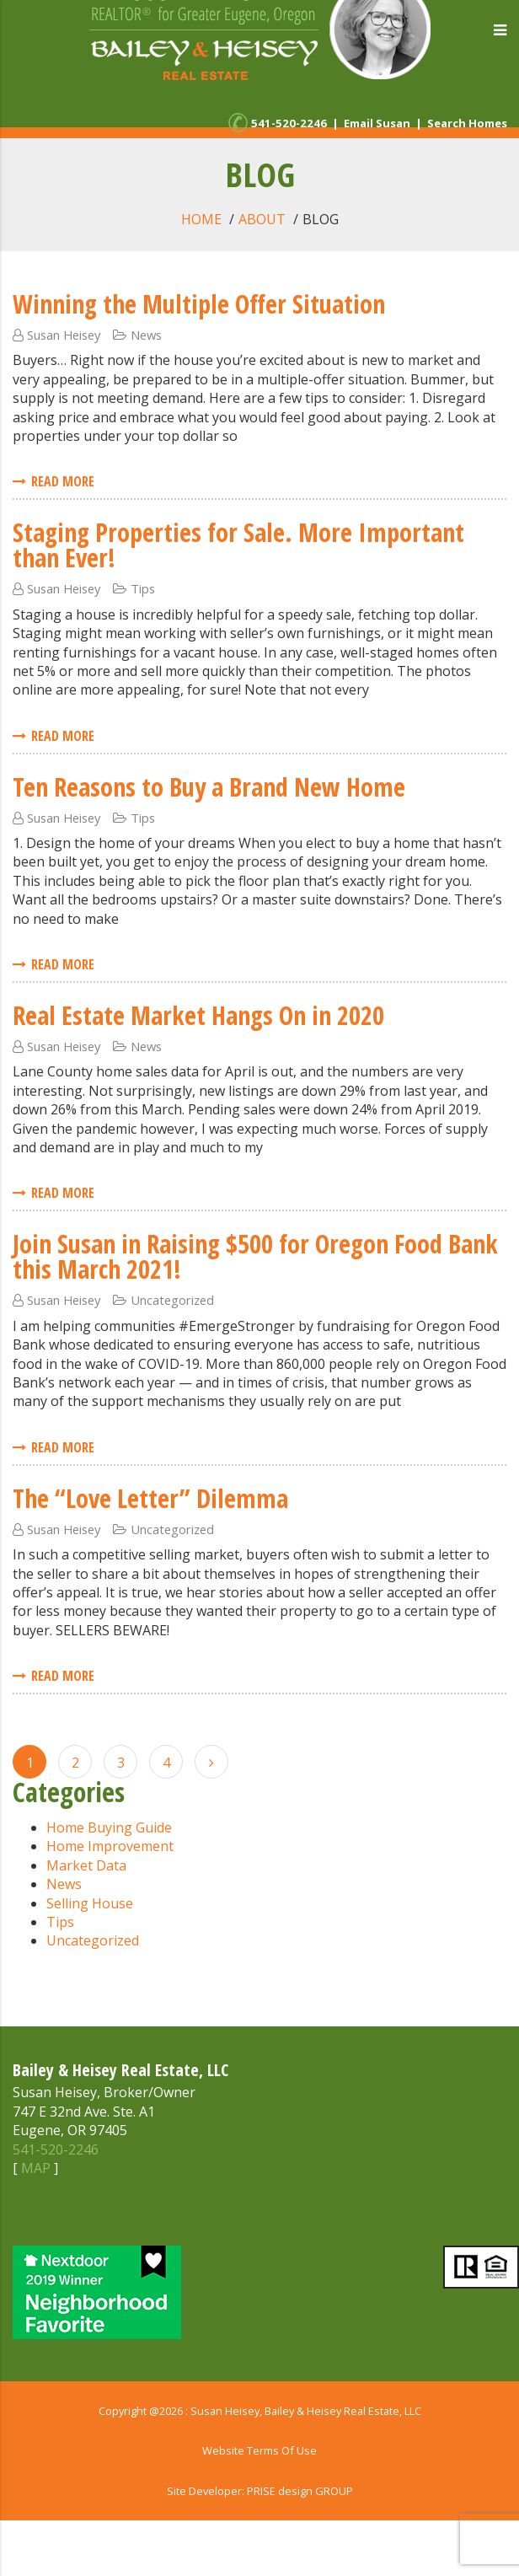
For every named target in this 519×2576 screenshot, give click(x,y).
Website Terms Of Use (259, 2450)
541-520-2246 (289, 123)
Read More (53, 481)
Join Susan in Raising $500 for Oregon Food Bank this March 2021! (255, 1256)
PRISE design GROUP (300, 2490)
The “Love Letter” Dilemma (150, 1498)
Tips (143, 588)
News (146, 334)
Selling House (89, 1903)
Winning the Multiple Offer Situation (199, 304)
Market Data (86, 1865)
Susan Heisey (63, 334)
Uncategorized (172, 1299)
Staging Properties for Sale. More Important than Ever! (238, 545)
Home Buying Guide (109, 1827)
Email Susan (377, 123)
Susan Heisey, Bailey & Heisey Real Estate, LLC (305, 2410)
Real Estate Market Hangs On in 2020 (198, 1015)
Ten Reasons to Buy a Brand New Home (209, 787)
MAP (36, 2168)
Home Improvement (110, 1846)
